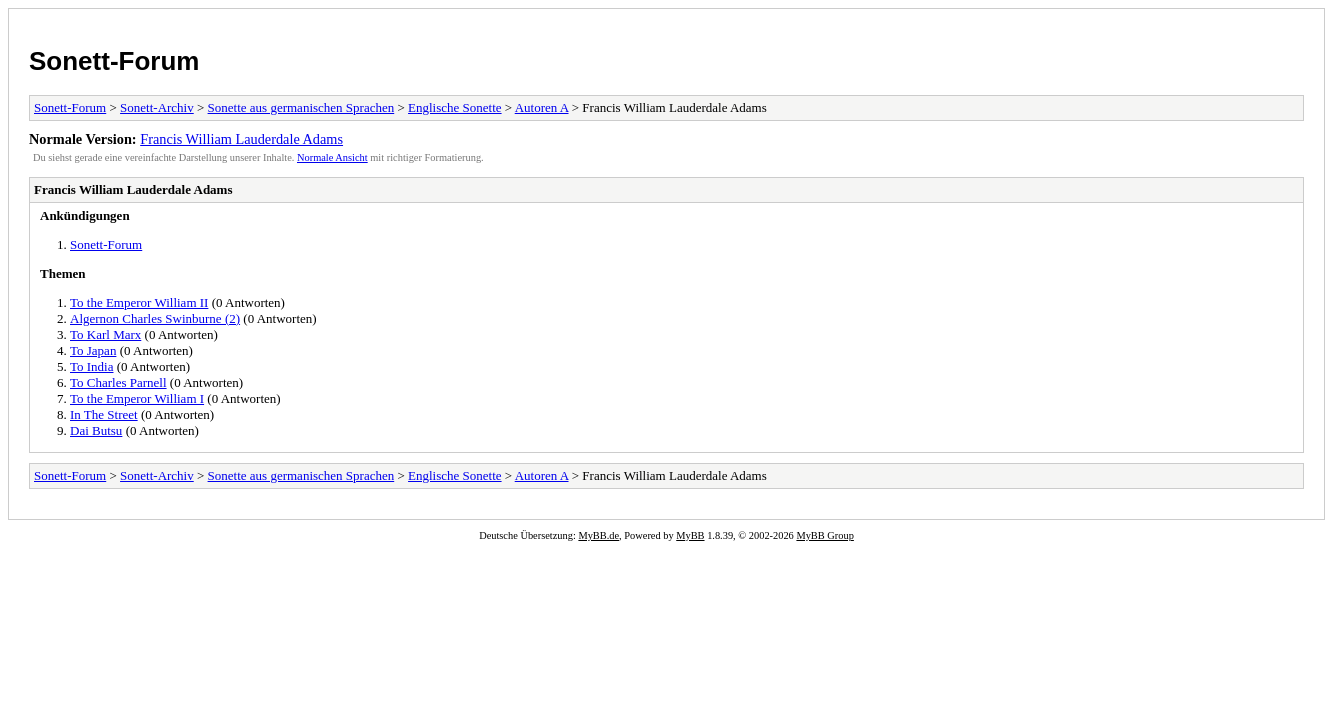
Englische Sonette (455, 107)
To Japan (93, 350)
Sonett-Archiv (157, 107)
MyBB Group (824, 535)
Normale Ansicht (332, 157)
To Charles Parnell (118, 382)
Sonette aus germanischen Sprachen (301, 107)
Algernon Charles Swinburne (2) (155, 318)
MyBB (690, 535)
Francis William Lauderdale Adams (241, 139)
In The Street (104, 414)
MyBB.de (598, 535)
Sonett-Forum (114, 61)
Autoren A (542, 107)
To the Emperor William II (139, 302)
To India (92, 366)
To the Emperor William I (137, 398)
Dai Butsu (96, 430)
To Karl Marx (105, 334)
